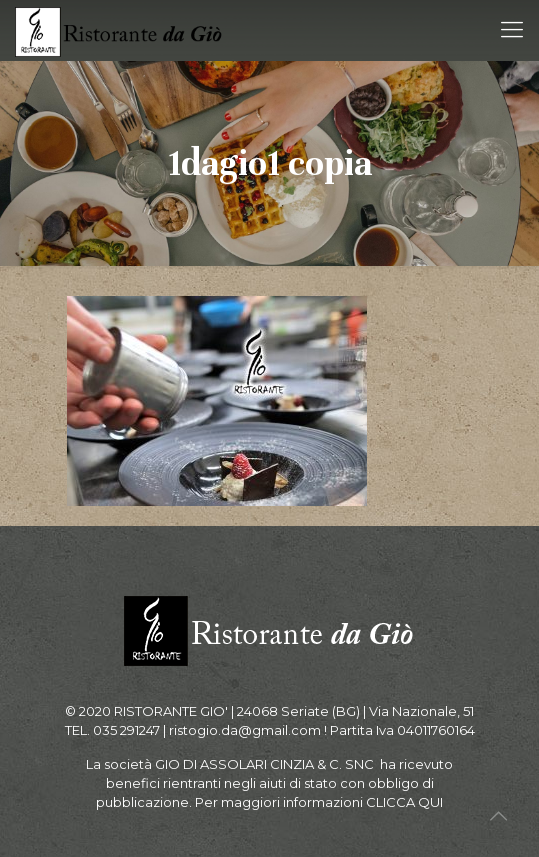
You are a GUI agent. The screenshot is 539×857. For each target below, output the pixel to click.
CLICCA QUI (404, 802)
